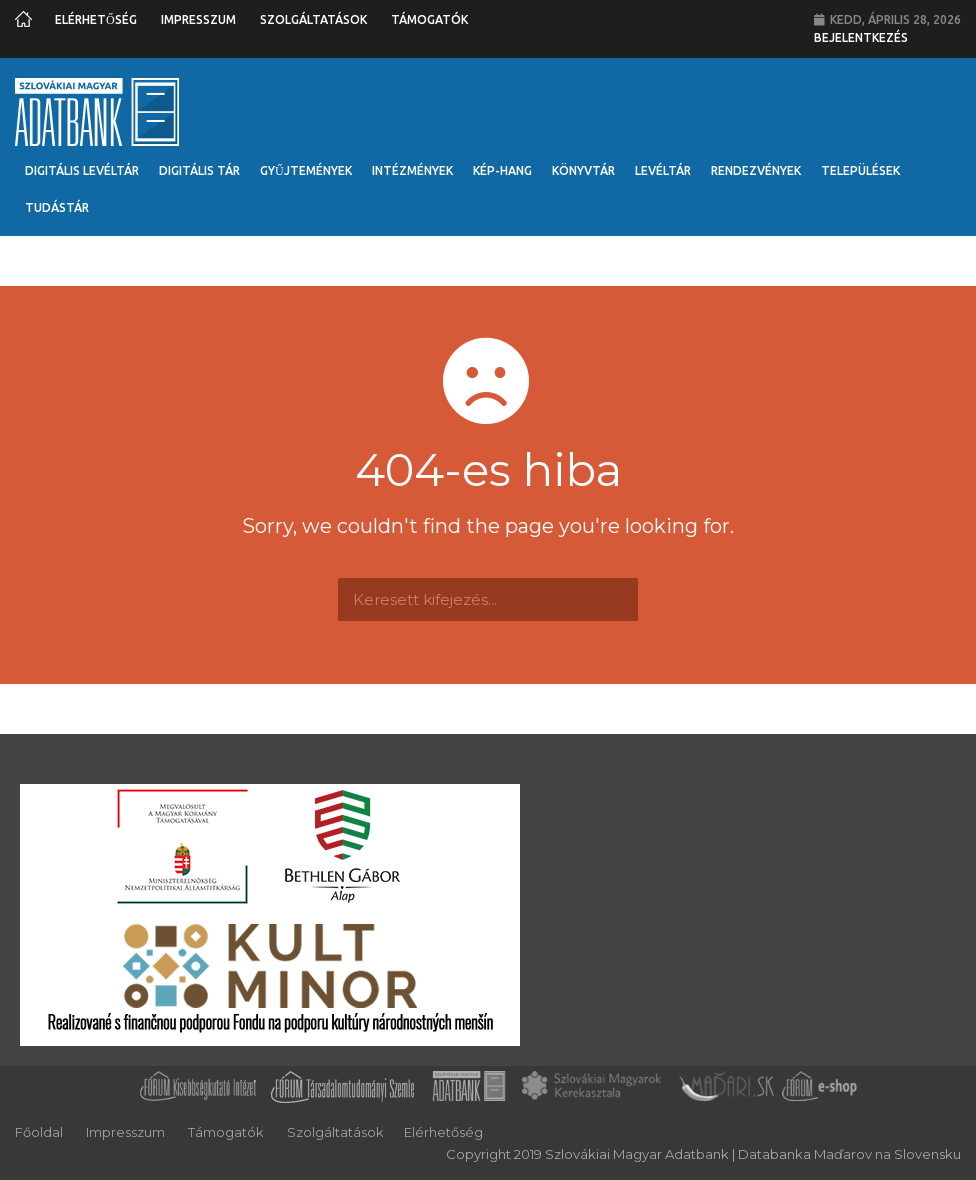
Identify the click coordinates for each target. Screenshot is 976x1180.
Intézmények (412, 170)
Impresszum (198, 19)
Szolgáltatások (313, 19)
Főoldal (39, 1132)
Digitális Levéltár (82, 170)
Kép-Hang (502, 170)
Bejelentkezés (861, 37)
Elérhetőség (96, 19)
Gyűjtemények (306, 170)
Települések (860, 170)
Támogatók (429, 19)
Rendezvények (756, 170)
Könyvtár (583, 170)
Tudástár (57, 207)
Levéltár (663, 170)
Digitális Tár (199, 170)
